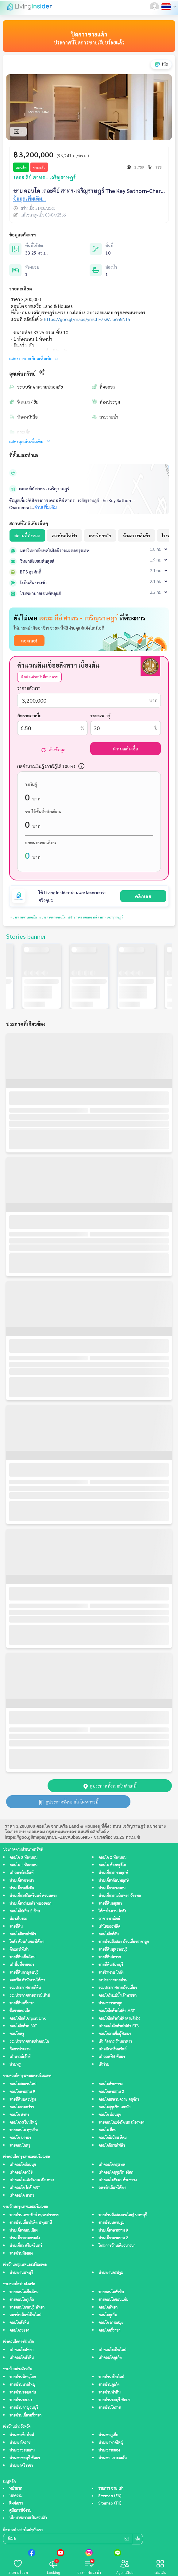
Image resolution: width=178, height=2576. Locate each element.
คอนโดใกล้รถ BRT (23, 2026)
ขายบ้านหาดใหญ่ (22, 2385)
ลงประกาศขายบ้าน (113, 1980)
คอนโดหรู (17, 2034)
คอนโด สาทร (19, 2115)
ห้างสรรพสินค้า (136, 535)
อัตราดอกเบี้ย (29, 715)
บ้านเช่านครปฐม (111, 2273)
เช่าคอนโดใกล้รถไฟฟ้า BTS (118, 2026)
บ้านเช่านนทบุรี (21, 2273)
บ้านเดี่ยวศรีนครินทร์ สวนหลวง (33, 1896)
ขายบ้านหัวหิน (110, 2392)
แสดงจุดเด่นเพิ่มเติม (30, 441)
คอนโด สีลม (107, 2130)
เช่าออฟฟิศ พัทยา (112, 2057)
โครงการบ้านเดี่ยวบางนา (117, 2246)
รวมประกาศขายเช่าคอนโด (29, 2041)
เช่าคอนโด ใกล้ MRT (25, 2188)
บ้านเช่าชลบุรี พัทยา (25, 2458)
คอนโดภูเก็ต (108, 2315)
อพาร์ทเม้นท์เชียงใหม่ (25, 2315)
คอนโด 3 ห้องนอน (23, 1857)
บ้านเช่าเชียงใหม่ (22, 2435)
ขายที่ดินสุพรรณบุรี (113, 1949)
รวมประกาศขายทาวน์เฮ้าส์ (30, 1995)
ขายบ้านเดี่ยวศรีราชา (25, 2415)
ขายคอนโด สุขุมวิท (24, 2130)
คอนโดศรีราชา (109, 2330)
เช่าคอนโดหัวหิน (22, 2358)
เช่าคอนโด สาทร (22, 2195)
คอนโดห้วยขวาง (110, 2084)
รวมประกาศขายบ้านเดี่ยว (118, 1988)
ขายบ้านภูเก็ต (109, 2385)
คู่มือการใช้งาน (20, 2511)
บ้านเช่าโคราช (20, 2443)
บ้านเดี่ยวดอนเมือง (23, 2230)
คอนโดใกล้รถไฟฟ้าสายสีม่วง (119, 2018)
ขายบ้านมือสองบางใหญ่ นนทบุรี (123, 2215)
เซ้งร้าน (104, 2064)
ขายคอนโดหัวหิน (111, 2292)
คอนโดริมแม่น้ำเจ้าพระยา (118, 1995)
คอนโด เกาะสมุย (111, 2323)
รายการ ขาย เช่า (110, 2489)
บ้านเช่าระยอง (109, 2450)
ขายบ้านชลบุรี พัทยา (114, 2400)
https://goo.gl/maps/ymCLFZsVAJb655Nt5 (87, 319)
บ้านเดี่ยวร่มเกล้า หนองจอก (30, 1903)
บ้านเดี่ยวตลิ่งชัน (22, 1888)
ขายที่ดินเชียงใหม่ (22, 1957)
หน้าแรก (15, 2489)
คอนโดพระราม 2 (111, 2092)
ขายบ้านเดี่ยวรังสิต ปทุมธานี (31, 2223)
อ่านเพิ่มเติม (45, 507)
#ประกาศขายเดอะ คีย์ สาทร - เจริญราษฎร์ (95, 917)
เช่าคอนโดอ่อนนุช (23, 2165)
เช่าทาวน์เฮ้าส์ (20, 2057)
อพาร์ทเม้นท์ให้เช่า (112, 2188)
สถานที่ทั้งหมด (27, 535)
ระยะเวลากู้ (100, 715)
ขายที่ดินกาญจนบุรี (24, 1972)
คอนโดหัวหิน (19, 2323)
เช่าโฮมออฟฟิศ (109, 1926)
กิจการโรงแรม (20, 2049)
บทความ (15, 2496)
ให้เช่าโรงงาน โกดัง (112, 1911)
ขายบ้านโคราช (110, 2408)
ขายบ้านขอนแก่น (23, 2392)
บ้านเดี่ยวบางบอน (112, 1888)
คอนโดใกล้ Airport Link (27, 2018)
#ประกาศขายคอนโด (23, 917)
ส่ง (137, 2539)
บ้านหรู (15, 2064)
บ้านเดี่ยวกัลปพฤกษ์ (114, 1880)
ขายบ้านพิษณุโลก (23, 2377)
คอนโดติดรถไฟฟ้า (23, 1934)
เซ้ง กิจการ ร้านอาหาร (115, 2041)
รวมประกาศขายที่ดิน (25, 1988)
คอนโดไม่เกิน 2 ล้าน (25, 1911)
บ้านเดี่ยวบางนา (22, 1880)
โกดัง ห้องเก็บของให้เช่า (27, 1942)
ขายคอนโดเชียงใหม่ (24, 2292)
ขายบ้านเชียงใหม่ (111, 2377)
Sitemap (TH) (109, 2503)
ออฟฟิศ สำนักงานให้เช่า (27, 1980)
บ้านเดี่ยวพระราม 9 (113, 2230)
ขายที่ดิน (16, 1926)
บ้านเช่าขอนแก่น (22, 2450)
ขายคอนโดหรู (20, 2145)
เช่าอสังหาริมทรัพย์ (112, 2049)
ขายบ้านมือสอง (21, 2253)
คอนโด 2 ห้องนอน (112, 1857)
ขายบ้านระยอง (21, 2400)
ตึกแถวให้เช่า (19, 1949)
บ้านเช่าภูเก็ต (108, 2435)
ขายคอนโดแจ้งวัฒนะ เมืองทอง (121, 2122)
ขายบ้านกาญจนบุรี (24, 2408)
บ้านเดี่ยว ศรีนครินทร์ (26, 2246)
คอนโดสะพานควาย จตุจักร (119, 2099)
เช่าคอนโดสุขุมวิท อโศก (116, 2172)
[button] (155, 6)
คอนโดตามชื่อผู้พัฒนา (115, 2034)
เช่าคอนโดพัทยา (21, 2350)
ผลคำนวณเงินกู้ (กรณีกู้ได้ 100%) (46, 766)
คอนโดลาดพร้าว (22, 2107)
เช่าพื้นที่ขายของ (22, 1965)
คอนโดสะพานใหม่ (23, 2084)
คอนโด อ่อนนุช (110, 2115)
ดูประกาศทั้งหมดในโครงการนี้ (68, 1801)
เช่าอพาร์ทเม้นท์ (21, 1873)
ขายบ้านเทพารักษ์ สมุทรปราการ (34, 2215)
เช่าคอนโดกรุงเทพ (112, 2165)
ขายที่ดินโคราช (110, 1957)
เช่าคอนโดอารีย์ (21, 2172)
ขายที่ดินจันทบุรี (111, 1965)
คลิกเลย (143, 896)
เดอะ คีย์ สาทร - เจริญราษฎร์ (44, 488)
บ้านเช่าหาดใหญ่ (111, 2443)
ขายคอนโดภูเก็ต (22, 2300)
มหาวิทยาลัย (100, 535)
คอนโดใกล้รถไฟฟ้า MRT (117, 2011)
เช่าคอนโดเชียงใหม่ (112, 2350)
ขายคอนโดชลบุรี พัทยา (27, 2307)
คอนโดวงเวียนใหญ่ (23, 2122)
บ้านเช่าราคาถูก (110, 2003)
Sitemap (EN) (109, 2496)
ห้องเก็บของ (18, 1919)
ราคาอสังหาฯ (29, 688)
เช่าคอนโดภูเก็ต (110, 2358)
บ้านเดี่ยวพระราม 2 (113, 2238)
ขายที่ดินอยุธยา (110, 1903)
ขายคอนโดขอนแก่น (113, 2300)
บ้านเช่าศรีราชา (21, 2466)
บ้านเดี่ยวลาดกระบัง (25, 2238)
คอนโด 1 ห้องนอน (23, 1865)
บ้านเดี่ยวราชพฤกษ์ (113, 1873)
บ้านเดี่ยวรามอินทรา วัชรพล (120, 1896)
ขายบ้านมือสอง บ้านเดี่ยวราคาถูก (124, 1942)
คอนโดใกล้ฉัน (109, 1934)
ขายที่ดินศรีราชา (22, 2003)
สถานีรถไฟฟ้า (64, 535)
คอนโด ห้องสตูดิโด (112, 1865)
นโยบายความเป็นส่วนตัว (28, 2518)
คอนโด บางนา (20, 2138)
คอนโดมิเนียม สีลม (112, 2138)
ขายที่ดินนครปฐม (23, 2099)
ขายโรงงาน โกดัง (111, 1972)
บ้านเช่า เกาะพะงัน (113, 2458)
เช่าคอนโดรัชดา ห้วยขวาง (118, 2180)
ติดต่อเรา (16, 2503)
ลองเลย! (29, 640)
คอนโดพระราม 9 (22, 2092)
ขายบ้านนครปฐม (111, 2223)
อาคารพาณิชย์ (109, 1919)
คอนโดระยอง (19, 2330)
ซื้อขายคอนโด (20, 2011)
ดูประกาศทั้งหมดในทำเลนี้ (109, 1785)
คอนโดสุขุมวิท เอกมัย (114, 2107)
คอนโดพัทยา (108, 2307)
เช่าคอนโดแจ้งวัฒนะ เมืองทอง (32, 2180)
